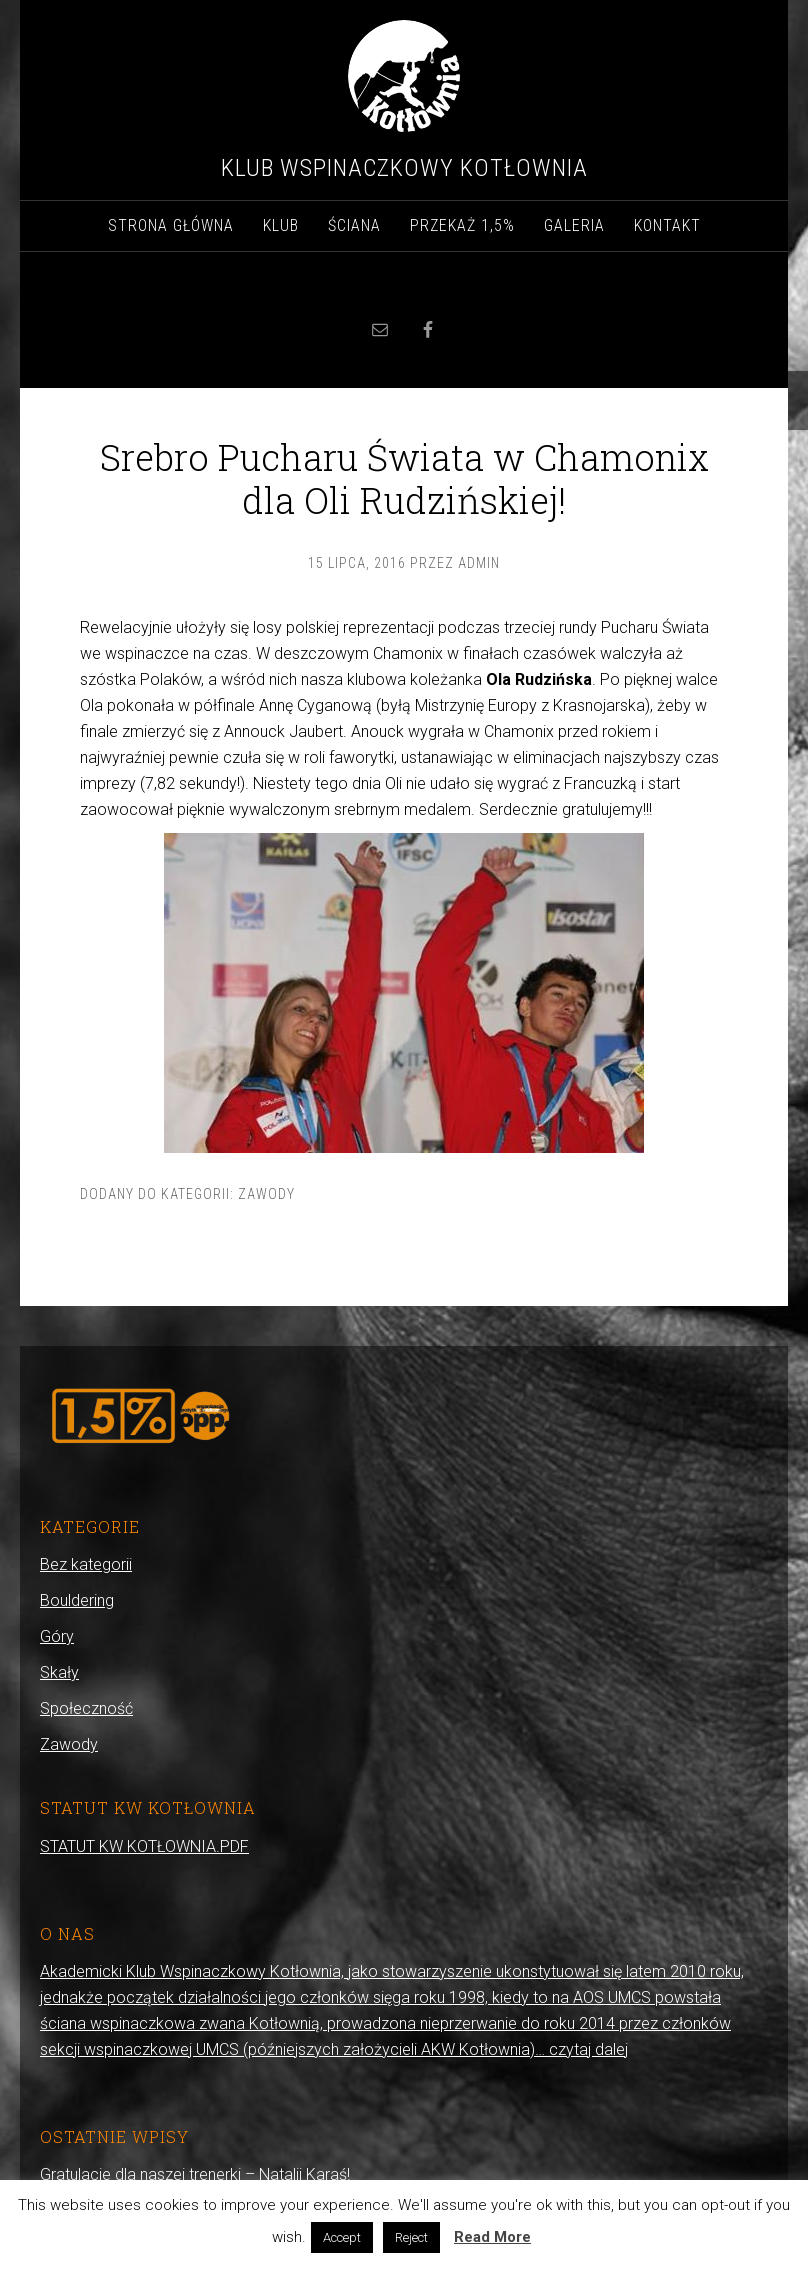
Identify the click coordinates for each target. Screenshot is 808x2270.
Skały (59, 1672)
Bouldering (77, 1600)
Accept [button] (342, 2237)
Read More (492, 2237)
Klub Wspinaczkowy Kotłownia (404, 168)
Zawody (266, 1194)
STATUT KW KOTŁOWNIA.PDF (144, 1846)
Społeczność (86, 1708)
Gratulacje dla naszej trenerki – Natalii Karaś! (195, 2174)
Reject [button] (411, 2237)
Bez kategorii (86, 1564)
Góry (57, 1636)
